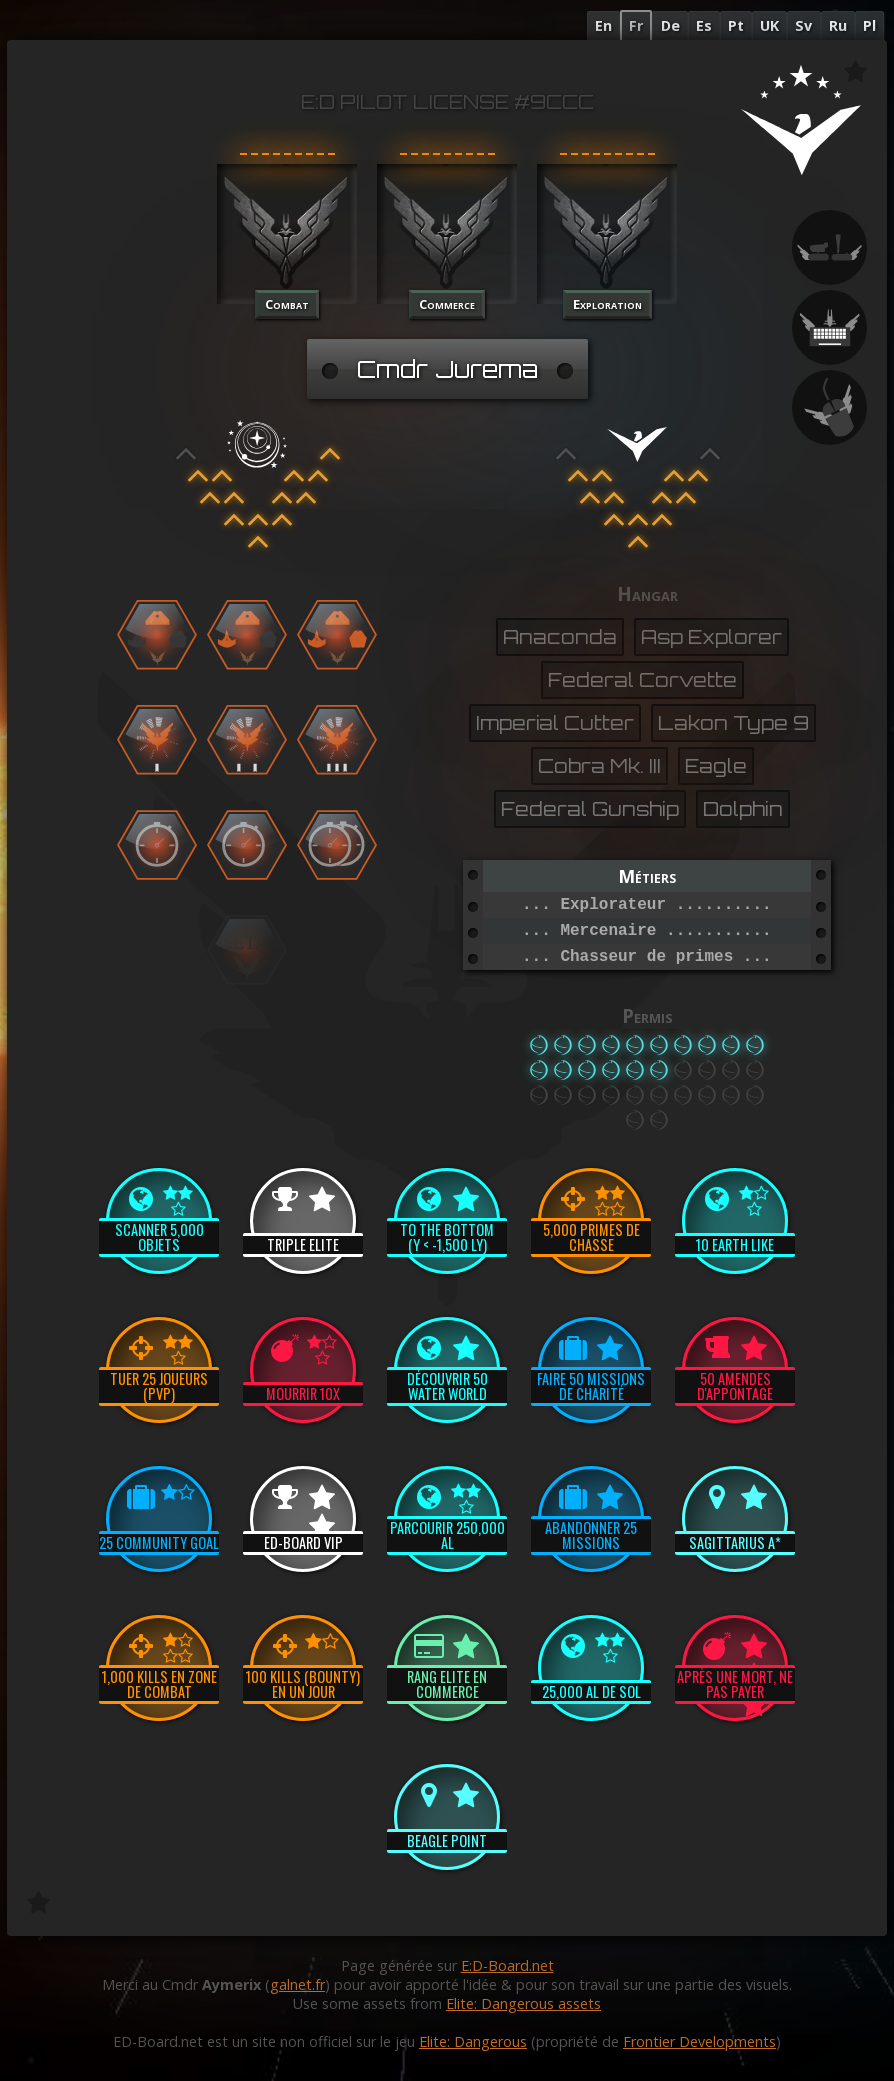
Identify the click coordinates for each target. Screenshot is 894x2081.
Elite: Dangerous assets (523, 2003)
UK (769, 25)
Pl (869, 25)
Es (704, 25)
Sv (803, 25)
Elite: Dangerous (473, 2041)
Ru (838, 25)
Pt (736, 25)
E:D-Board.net (507, 1965)
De (670, 25)
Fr (636, 25)
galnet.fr (297, 1984)
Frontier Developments (699, 2041)
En (603, 25)
